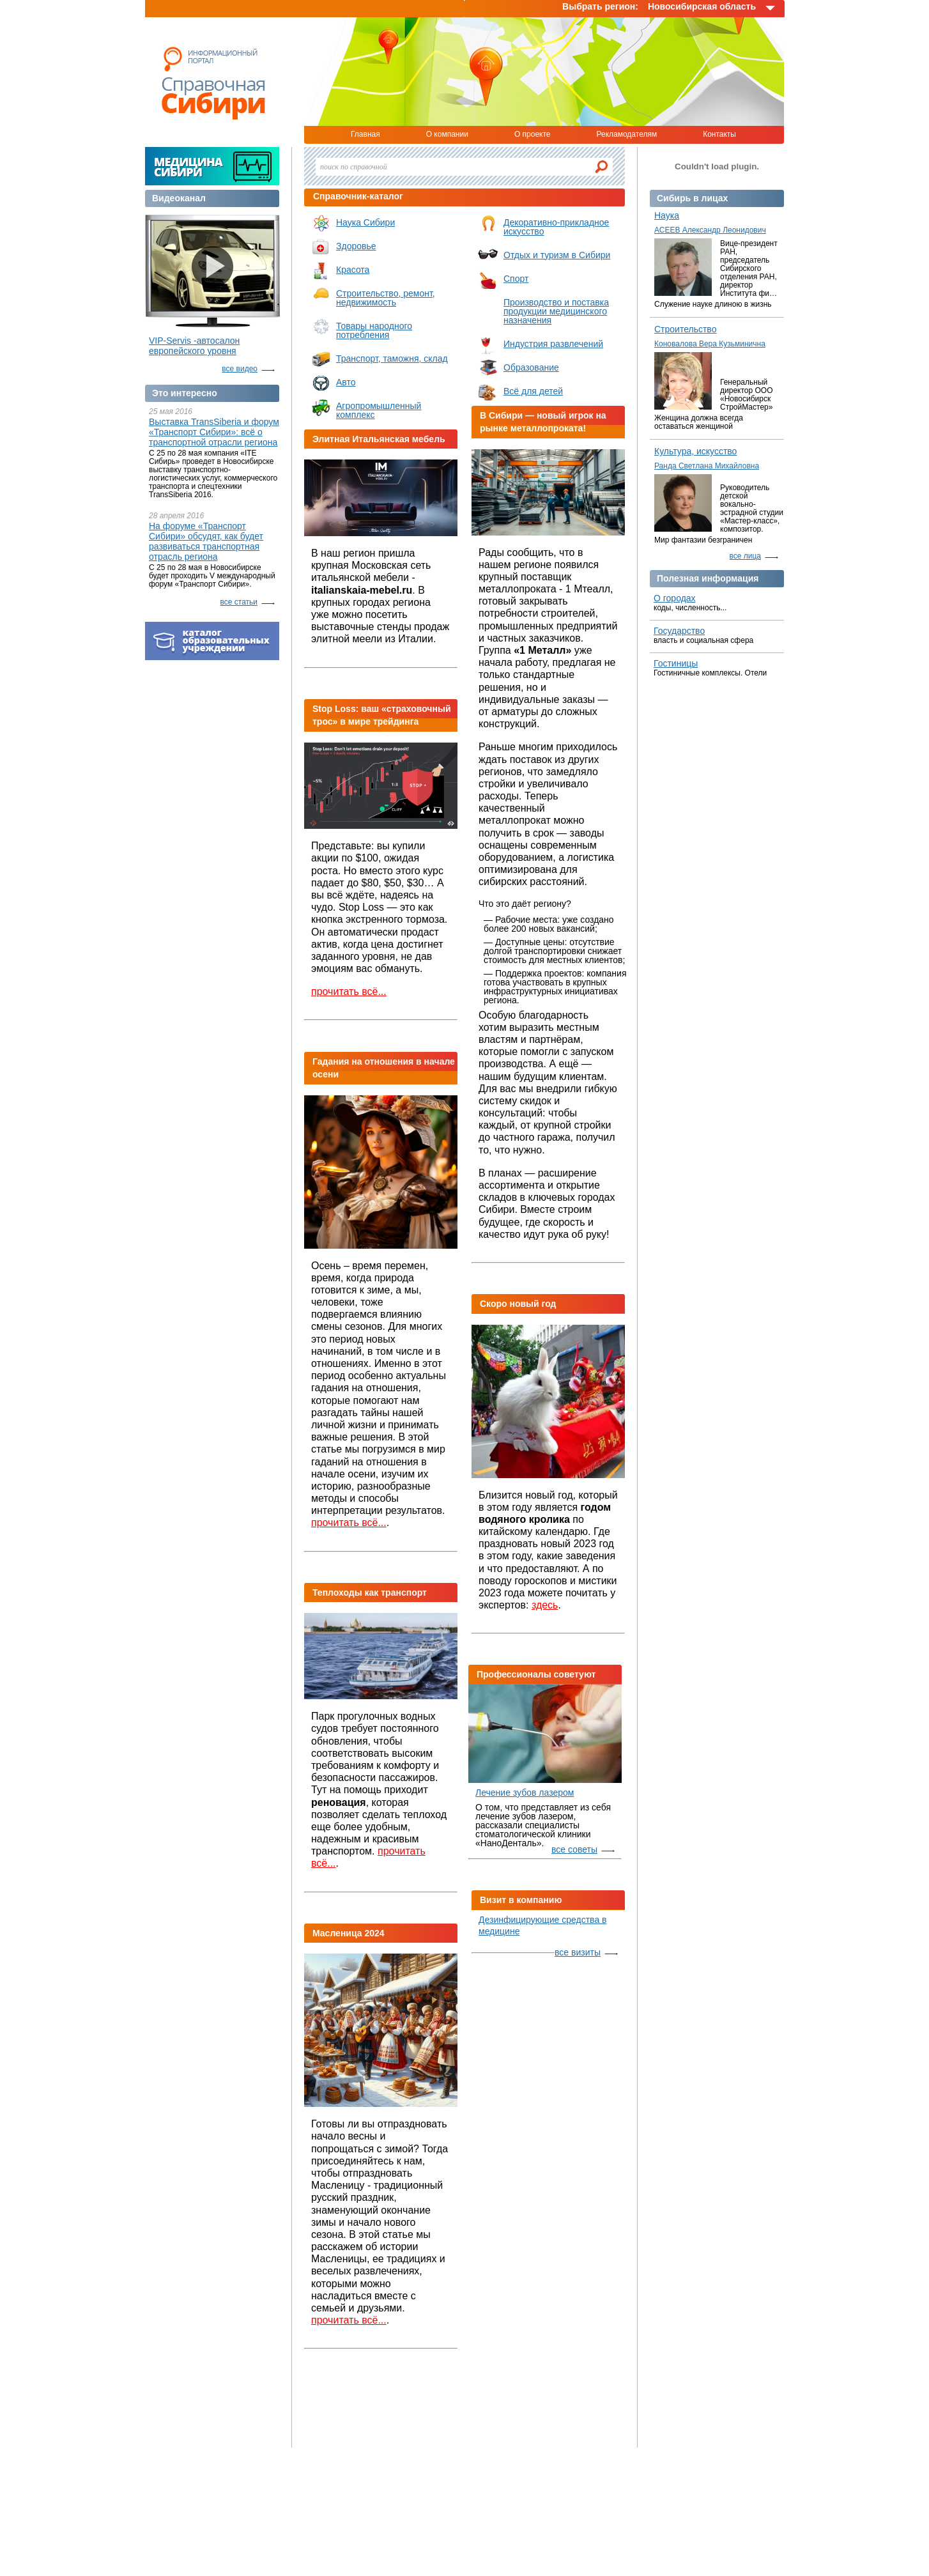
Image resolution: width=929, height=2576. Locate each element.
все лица (746, 555)
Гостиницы (676, 663)
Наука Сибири (365, 222)
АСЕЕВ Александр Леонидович (710, 230)
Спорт (515, 279)
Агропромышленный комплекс (378, 410)
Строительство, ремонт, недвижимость (385, 297)
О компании (447, 134)
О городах (675, 598)
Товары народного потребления (374, 330)
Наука (666, 215)
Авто (346, 382)
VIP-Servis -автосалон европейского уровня (194, 345)
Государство (679, 631)
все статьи (238, 602)
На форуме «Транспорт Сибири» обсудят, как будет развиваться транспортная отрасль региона (206, 541)
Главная (365, 134)
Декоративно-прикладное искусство (556, 226)
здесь (545, 1605)
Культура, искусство (695, 451)
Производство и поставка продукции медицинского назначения (556, 311)
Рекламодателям (626, 134)
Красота (352, 270)
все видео (239, 368)
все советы (574, 1849)
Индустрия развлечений (553, 344)
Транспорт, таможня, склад (392, 358)
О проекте (532, 134)
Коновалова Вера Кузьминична (709, 343)
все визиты (578, 1952)
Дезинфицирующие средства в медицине (543, 1925)
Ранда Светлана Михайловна (706, 465)
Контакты (719, 134)
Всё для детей (533, 391)
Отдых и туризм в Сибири (556, 255)
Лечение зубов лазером (524, 1792)
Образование (531, 367)
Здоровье (356, 246)
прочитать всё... (349, 991)
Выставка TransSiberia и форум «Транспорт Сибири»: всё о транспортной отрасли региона (214, 432)
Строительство (685, 329)
